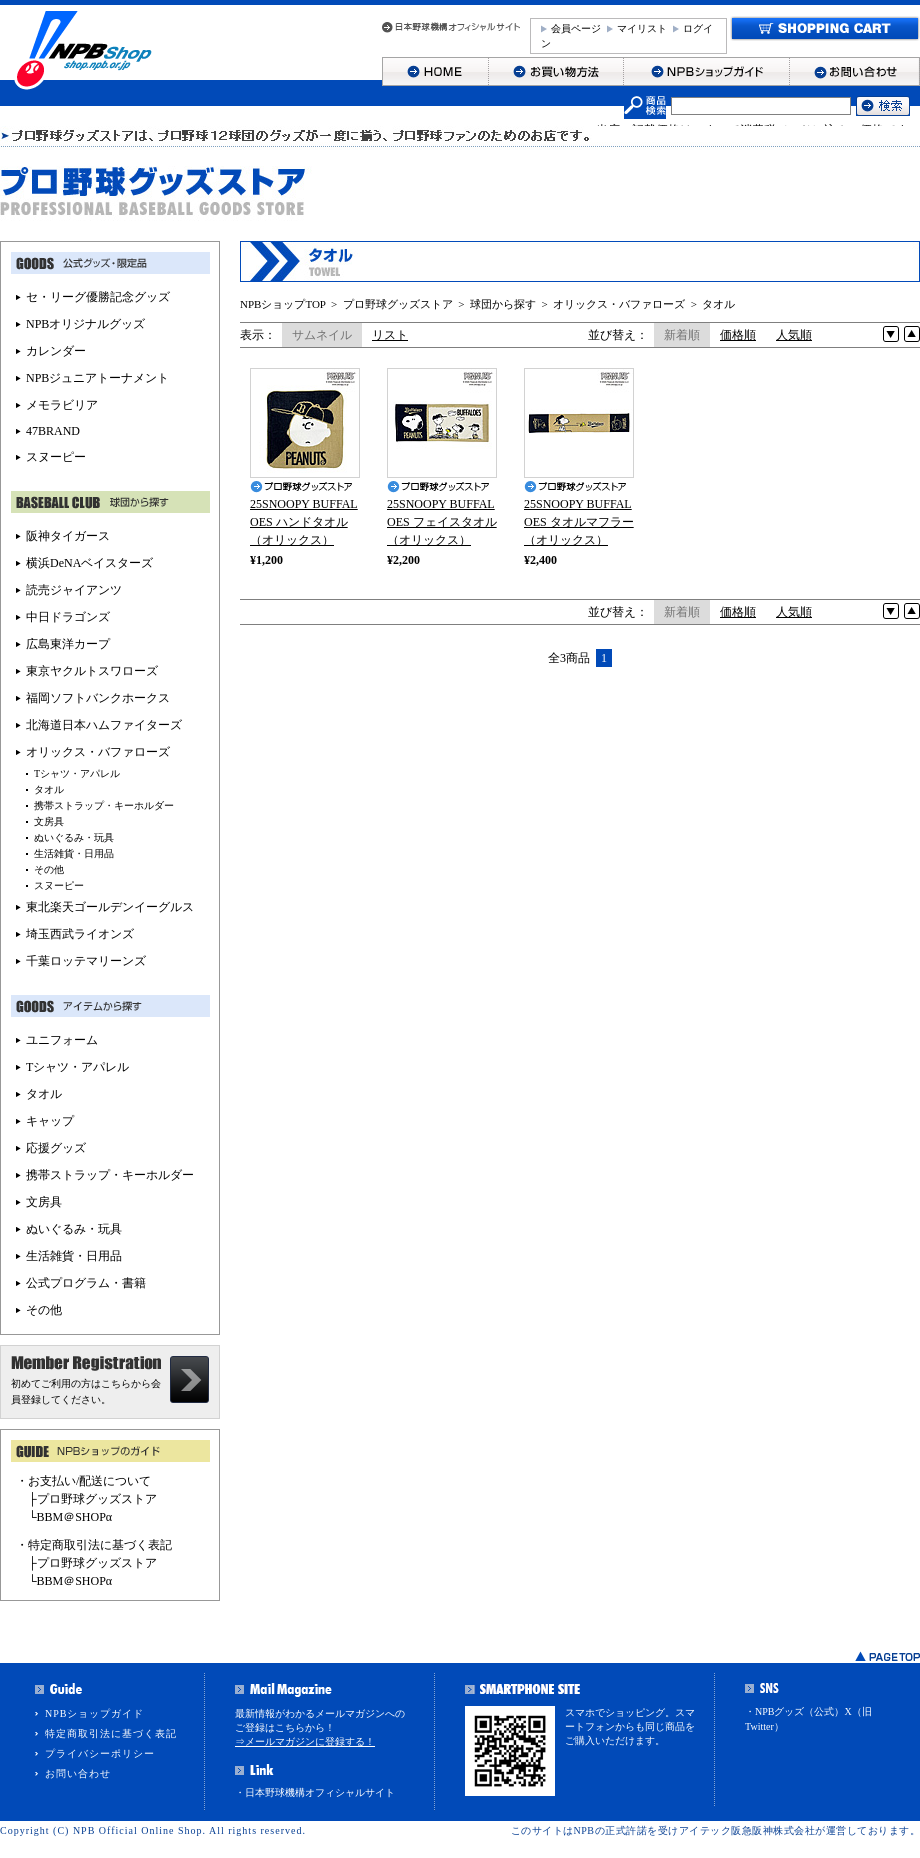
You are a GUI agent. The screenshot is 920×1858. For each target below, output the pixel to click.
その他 (49, 869)
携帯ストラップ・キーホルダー (104, 805)
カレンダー (56, 351)
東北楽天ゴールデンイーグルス (110, 907)
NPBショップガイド (94, 1713)
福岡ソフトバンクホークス (98, 698)
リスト (390, 335)
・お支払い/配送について (83, 1481)
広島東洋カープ (68, 644)
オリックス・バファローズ (619, 304)
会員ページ (576, 28)
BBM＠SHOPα (75, 1517)
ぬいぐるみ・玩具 (74, 837)
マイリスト (642, 28)
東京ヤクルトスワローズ (92, 671)
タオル (718, 304)
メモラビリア (62, 405)
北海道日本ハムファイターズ (104, 725)
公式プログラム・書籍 (86, 1283)
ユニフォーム (62, 1040)
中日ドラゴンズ (68, 617)
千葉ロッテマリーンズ (86, 961)
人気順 (794, 335)
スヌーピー (56, 457)
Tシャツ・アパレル (77, 773)
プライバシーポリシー (100, 1753)
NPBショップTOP (283, 304)
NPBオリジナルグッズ (85, 324)
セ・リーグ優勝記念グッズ (98, 297)
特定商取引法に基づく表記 (111, 1733)
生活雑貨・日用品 (74, 853)
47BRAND (53, 431)
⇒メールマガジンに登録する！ (305, 1741)
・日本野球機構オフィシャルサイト (315, 1792)
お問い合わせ (78, 1773)
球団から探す (503, 304)
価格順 (738, 335)
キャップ (50, 1121)
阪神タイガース (68, 536)
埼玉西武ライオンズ (80, 934)
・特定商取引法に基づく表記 (94, 1545)
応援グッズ (56, 1148)
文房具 (49, 821)
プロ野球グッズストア (398, 304)
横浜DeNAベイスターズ (89, 563)
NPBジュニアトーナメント (97, 378)
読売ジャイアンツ (74, 590)
